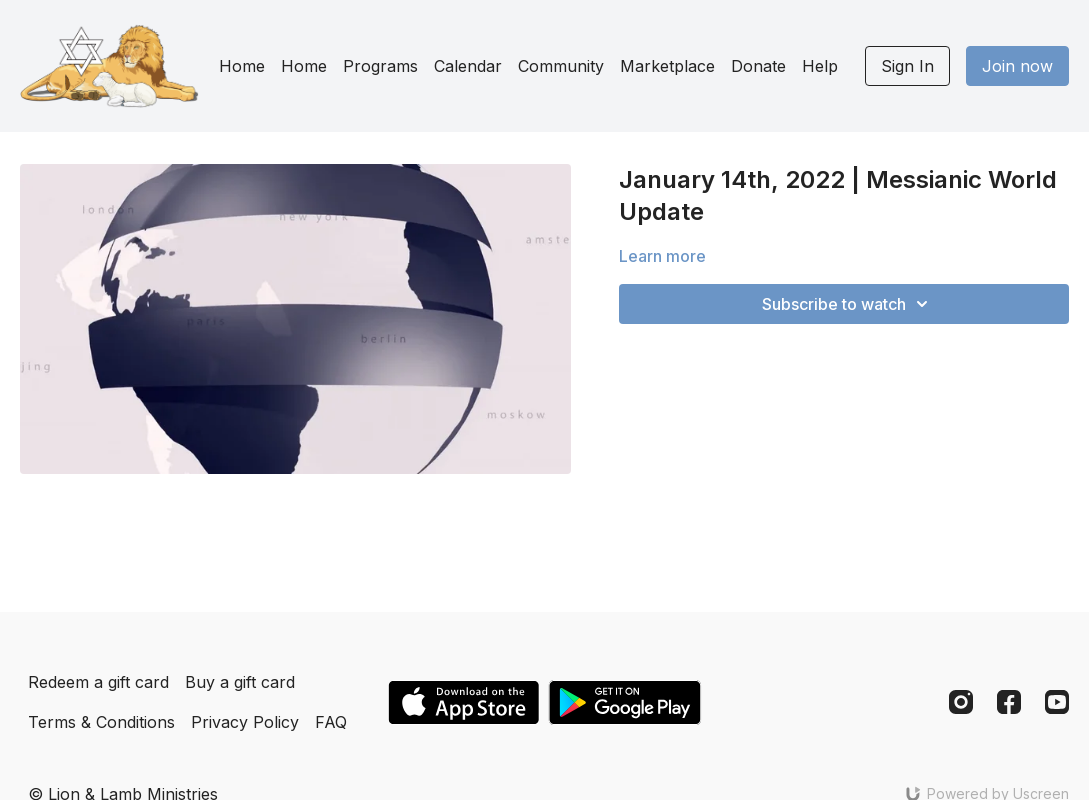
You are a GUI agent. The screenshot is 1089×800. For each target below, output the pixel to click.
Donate (758, 66)
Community (561, 66)
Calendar (468, 66)
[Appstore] (463, 702)
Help (820, 66)
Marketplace (667, 66)
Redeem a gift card (98, 682)
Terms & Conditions (101, 722)
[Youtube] (1057, 702)
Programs (380, 66)
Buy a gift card (240, 682)
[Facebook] (1009, 702)
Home (242, 66)
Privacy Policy (245, 722)
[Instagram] (961, 702)
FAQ (331, 722)
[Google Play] (625, 702)
